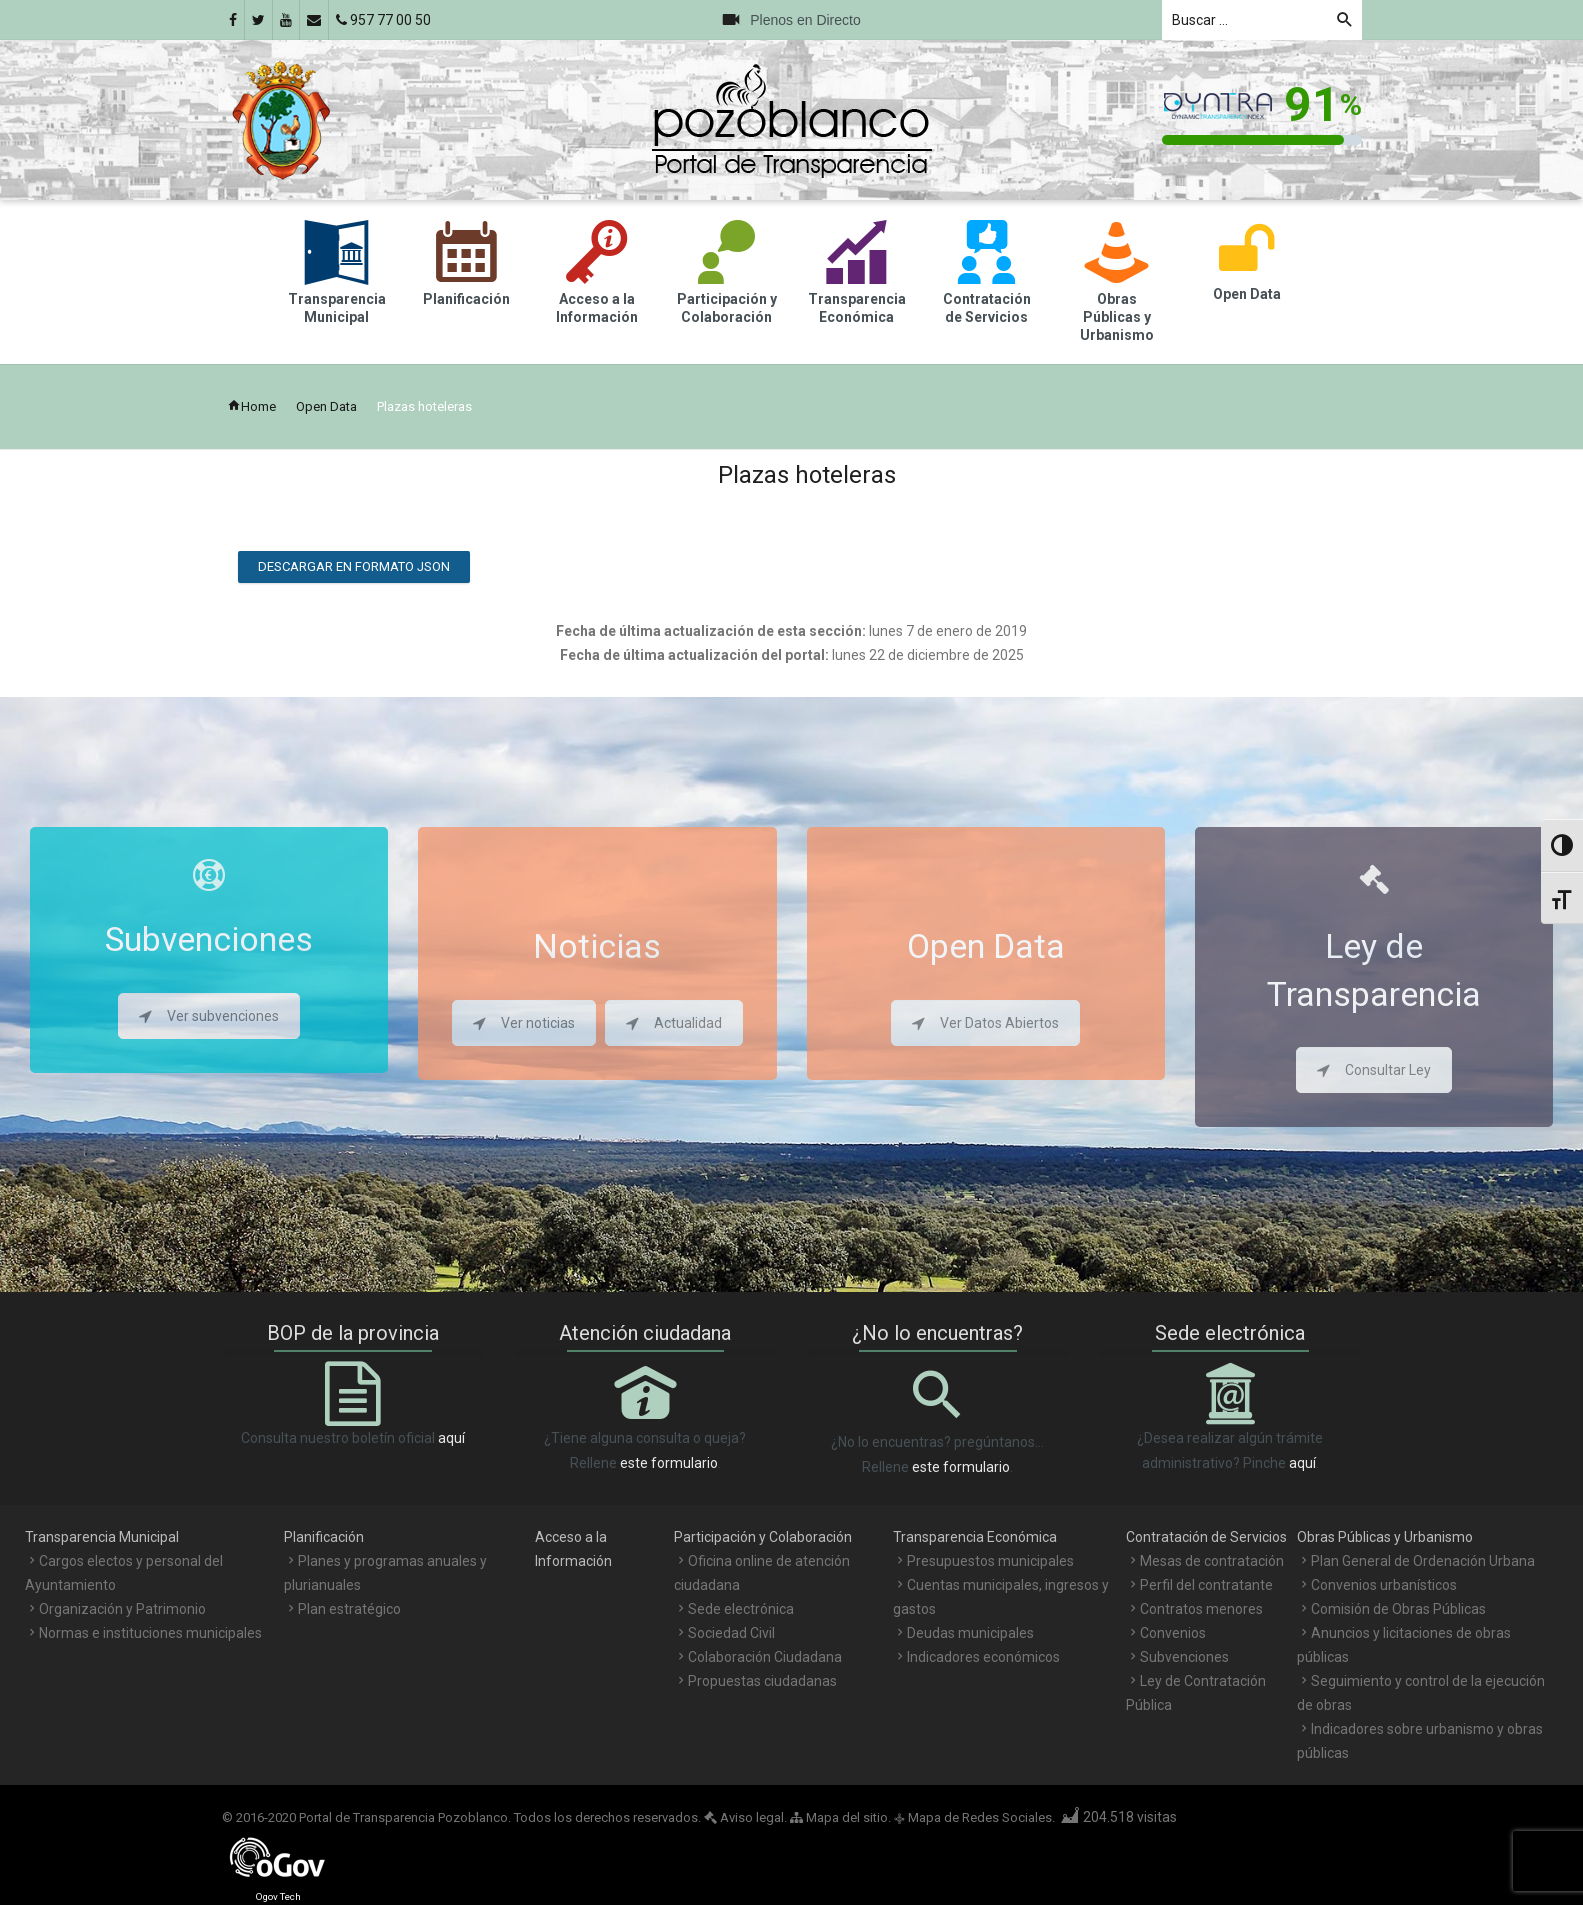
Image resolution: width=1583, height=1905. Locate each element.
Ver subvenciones (209, 1016)
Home (251, 406)
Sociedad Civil (731, 1633)
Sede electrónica (741, 1609)
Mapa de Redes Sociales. (974, 1817)
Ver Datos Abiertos (985, 1023)
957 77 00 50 (383, 20)
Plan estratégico (349, 1609)
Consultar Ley (1374, 1070)
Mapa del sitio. (840, 1817)
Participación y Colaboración (763, 1537)
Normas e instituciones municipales (150, 1633)
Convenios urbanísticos (1384, 1585)
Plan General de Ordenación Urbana (1423, 1561)
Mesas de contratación (1212, 1561)
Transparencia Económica (975, 1537)
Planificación (324, 1537)
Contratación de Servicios (1206, 1537)
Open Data (326, 406)
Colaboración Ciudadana (765, 1657)
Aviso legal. (745, 1817)
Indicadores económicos (983, 1657)
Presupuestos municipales (990, 1561)
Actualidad (674, 1023)
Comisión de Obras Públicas (1398, 1609)
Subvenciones (1184, 1657)
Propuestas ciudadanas (762, 1681)
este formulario (669, 1463)
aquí (451, 1438)
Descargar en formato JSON (354, 566)
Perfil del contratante (1206, 1585)
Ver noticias (524, 1023)
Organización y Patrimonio (122, 1609)
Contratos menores (1201, 1609)
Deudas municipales (970, 1633)
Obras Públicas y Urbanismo (1385, 1537)
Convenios (1173, 1633)
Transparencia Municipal (102, 1537)
